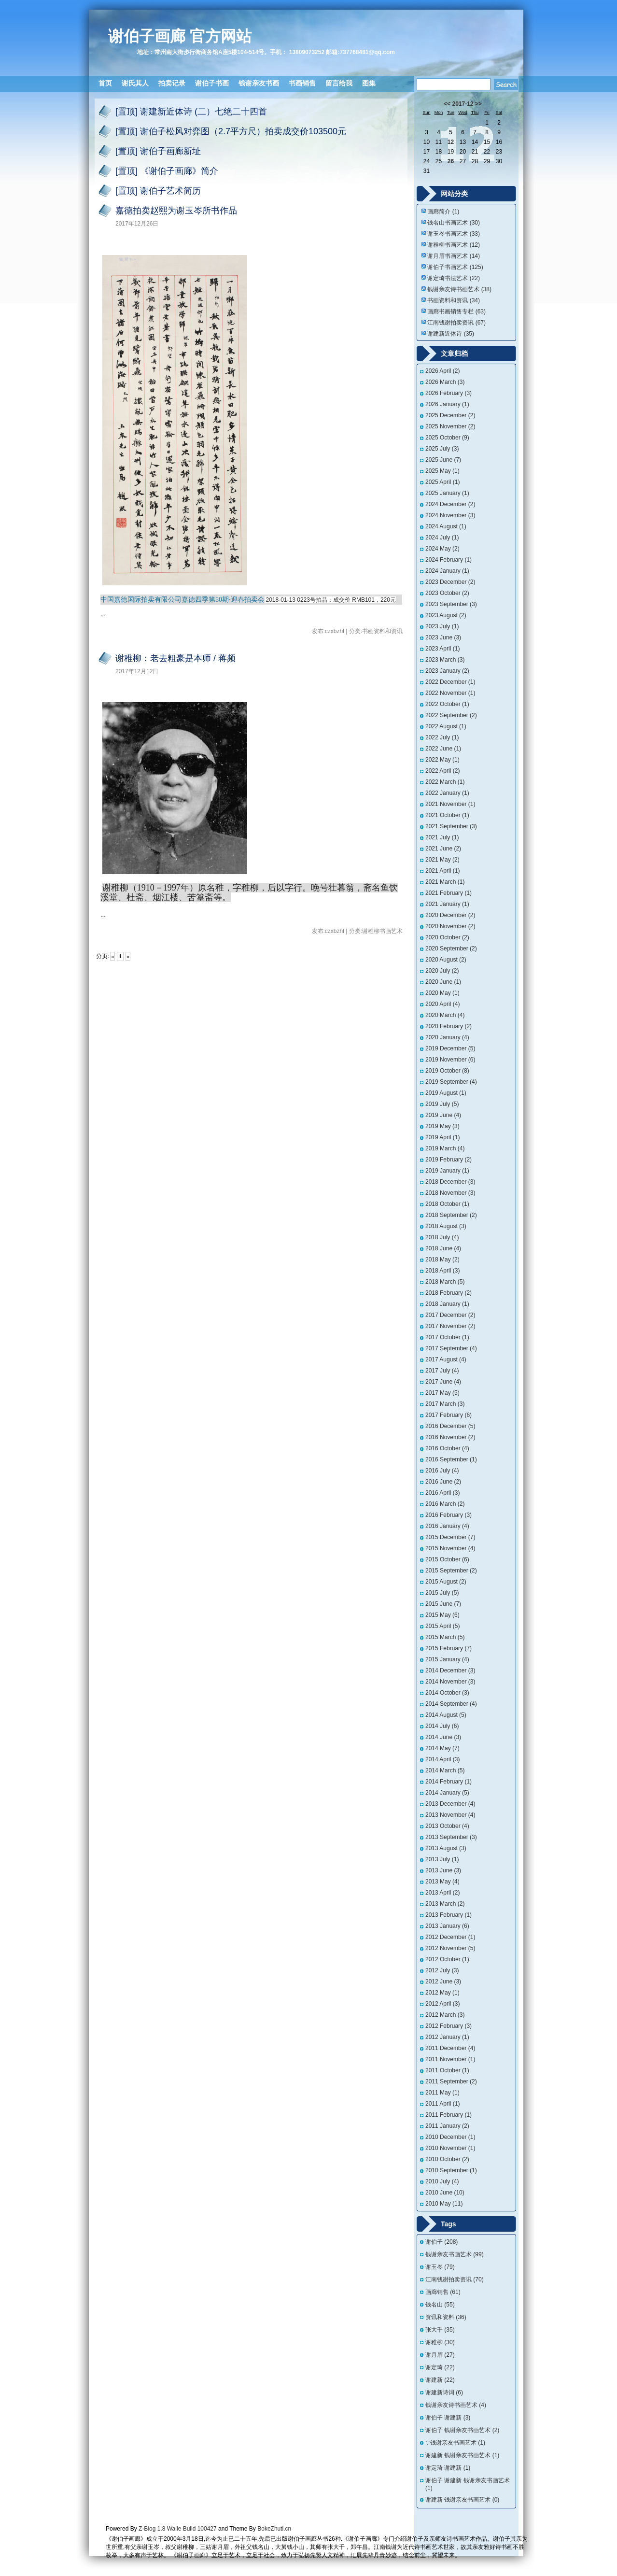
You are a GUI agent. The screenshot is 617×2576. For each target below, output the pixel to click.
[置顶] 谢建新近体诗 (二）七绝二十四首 (191, 111)
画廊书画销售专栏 (456, 311)
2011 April (442, 2103)
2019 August (445, 1093)
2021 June (443, 848)
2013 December (450, 1803)
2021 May (442, 859)
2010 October (447, 2159)
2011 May (442, 2092)
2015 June (443, 1603)
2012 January (447, 2037)
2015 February (448, 1648)
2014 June (443, 1737)
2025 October (447, 437)
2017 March (444, 1404)
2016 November (450, 1437)
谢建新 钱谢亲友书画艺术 (462, 2455)
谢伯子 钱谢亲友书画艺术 (462, 2430)
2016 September (451, 1459)
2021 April (442, 870)
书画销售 (302, 83)
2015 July (442, 1592)
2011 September (451, 2081)
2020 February (448, 1026)
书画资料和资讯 (453, 300)
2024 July (442, 537)
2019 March (444, 1148)
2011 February (448, 2114)
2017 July (442, 1370)
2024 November (450, 515)
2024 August (445, 526)
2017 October (447, 1337)
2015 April (442, 1626)
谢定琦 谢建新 (447, 2467)
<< (447, 103)
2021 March (444, 881)
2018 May (442, 1259)
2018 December (450, 1181)
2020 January (447, 1037)
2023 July (442, 626)
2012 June (443, 1981)
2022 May (442, 759)
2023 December (450, 582)
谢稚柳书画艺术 (453, 244)
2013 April (442, 1892)
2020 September (451, 948)
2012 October (447, 1959)
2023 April (442, 648)
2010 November (450, 2148)
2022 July (442, 737)
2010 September (451, 2170)
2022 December (450, 682)
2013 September (451, 1837)
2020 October (447, 937)
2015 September (451, 1570)
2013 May (442, 1881)
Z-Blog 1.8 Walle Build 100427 (178, 2528)
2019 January (447, 1170)
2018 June (443, 1248)
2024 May (442, 548)
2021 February (448, 893)
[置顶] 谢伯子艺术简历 (158, 191)
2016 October (447, 1448)
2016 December (450, 1426)
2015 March (444, 1637)
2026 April (442, 371)
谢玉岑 (440, 2267)
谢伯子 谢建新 (447, 2417)
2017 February (448, 1415)
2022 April (442, 770)
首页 (105, 83)
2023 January (447, 670)
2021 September (451, 826)
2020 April (442, 1004)
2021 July (442, 837)
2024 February (448, 559)
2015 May (442, 1615)
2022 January (447, 793)
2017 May (442, 1392)
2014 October (447, 1692)
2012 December (450, 1937)
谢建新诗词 (444, 2392)
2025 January (447, 493)
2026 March (444, 382)
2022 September (451, 715)
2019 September (451, 1081)
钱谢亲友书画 (258, 83)
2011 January (447, 2126)
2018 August (445, 1226)
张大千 (440, 2329)
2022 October (447, 704)
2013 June (443, 1870)
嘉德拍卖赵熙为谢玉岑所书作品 (176, 210)
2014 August (445, 1715)
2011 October (447, 2070)
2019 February (448, 1159)
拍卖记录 (171, 83)
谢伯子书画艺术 (455, 267)
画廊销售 (443, 2292)
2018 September (451, 1215)
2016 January (447, 1526)
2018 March (444, 1281)
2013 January (447, 1926)
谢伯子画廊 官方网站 (180, 36)
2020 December (450, 915)
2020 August (445, 959)
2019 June (443, 1115)
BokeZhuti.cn (274, 2528)
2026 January (447, 404)
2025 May (442, 470)
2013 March (444, 1903)
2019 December (450, 1048)
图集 (369, 83)
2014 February (448, 1781)
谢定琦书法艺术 (453, 278)
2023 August (445, 615)
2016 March (444, 1503)
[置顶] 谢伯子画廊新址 (158, 151)
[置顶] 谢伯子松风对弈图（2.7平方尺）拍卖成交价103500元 (230, 131)
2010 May (444, 2203)
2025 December (450, 415)
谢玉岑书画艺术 (453, 233)
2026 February (448, 393)
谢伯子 (441, 2241)
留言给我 (338, 83)
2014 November (450, 1681)
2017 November (450, 1326)
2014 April (442, 1759)
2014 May (442, 1748)
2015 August (445, 1581)
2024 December (450, 504)
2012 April (442, 2003)
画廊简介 (443, 211)
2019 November (450, 1059)
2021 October (447, 815)
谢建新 (440, 2380)
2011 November (450, 2059)
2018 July (442, 1237)
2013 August (445, 1848)
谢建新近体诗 (450, 333)
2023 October (447, 593)
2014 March (444, 1770)
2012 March (444, 2014)
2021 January (447, 904)
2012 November (450, 1948)
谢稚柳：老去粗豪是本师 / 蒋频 (175, 658)
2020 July (442, 970)
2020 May (442, 993)
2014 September (451, 1703)
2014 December (450, 1670)
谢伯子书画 (212, 83)
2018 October (447, 1204)
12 (451, 142)
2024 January (447, 570)
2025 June (443, 459)
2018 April (442, 1270)
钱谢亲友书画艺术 (454, 2254)
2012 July (442, 1970)
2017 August (445, 1359)
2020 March (444, 1015)
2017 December (450, 1315)
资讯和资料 (445, 2317)
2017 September (451, 1348)
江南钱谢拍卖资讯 (456, 322)
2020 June (443, 981)
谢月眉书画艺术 (453, 256)
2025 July (442, 448)
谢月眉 (440, 2354)
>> (478, 103)
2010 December (450, 2137)
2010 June (444, 2192)
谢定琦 (440, 2367)
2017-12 (462, 103)
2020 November (450, 926)
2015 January (447, 1659)
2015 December (450, 1537)
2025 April (442, 482)
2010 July (442, 2181)
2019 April (442, 1137)
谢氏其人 (135, 83)
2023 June (443, 637)
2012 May (442, 1992)
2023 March (444, 659)
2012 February (448, 2026)
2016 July (442, 1470)
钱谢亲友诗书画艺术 (459, 289)
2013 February (448, 1914)
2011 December (450, 2048)
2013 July (442, 1859)
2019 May (442, 1126)
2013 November (450, 1815)
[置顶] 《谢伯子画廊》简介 (166, 171)
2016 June (443, 1481)
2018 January (447, 1304)
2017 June (443, 1381)
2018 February (448, 1292)
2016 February (448, 1515)
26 (451, 161)
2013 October (447, 1826)
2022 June (443, 748)
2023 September (451, 604)
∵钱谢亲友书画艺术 (455, 2442)
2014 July (442, 1726)
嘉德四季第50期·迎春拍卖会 (223, 599)
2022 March (444, 781)
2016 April (442, 1492)
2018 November (450, 1192)
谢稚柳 (440, 2342)
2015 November (450, 1548)
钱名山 (440, 2304)
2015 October (447, 1559)
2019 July (442, 1104)
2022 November (450, 693)
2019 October (447, 1070)
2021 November (450, 804)
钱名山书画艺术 (453, 222)
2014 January (447, 1792)
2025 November (450, 426)
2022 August (445, 726)
